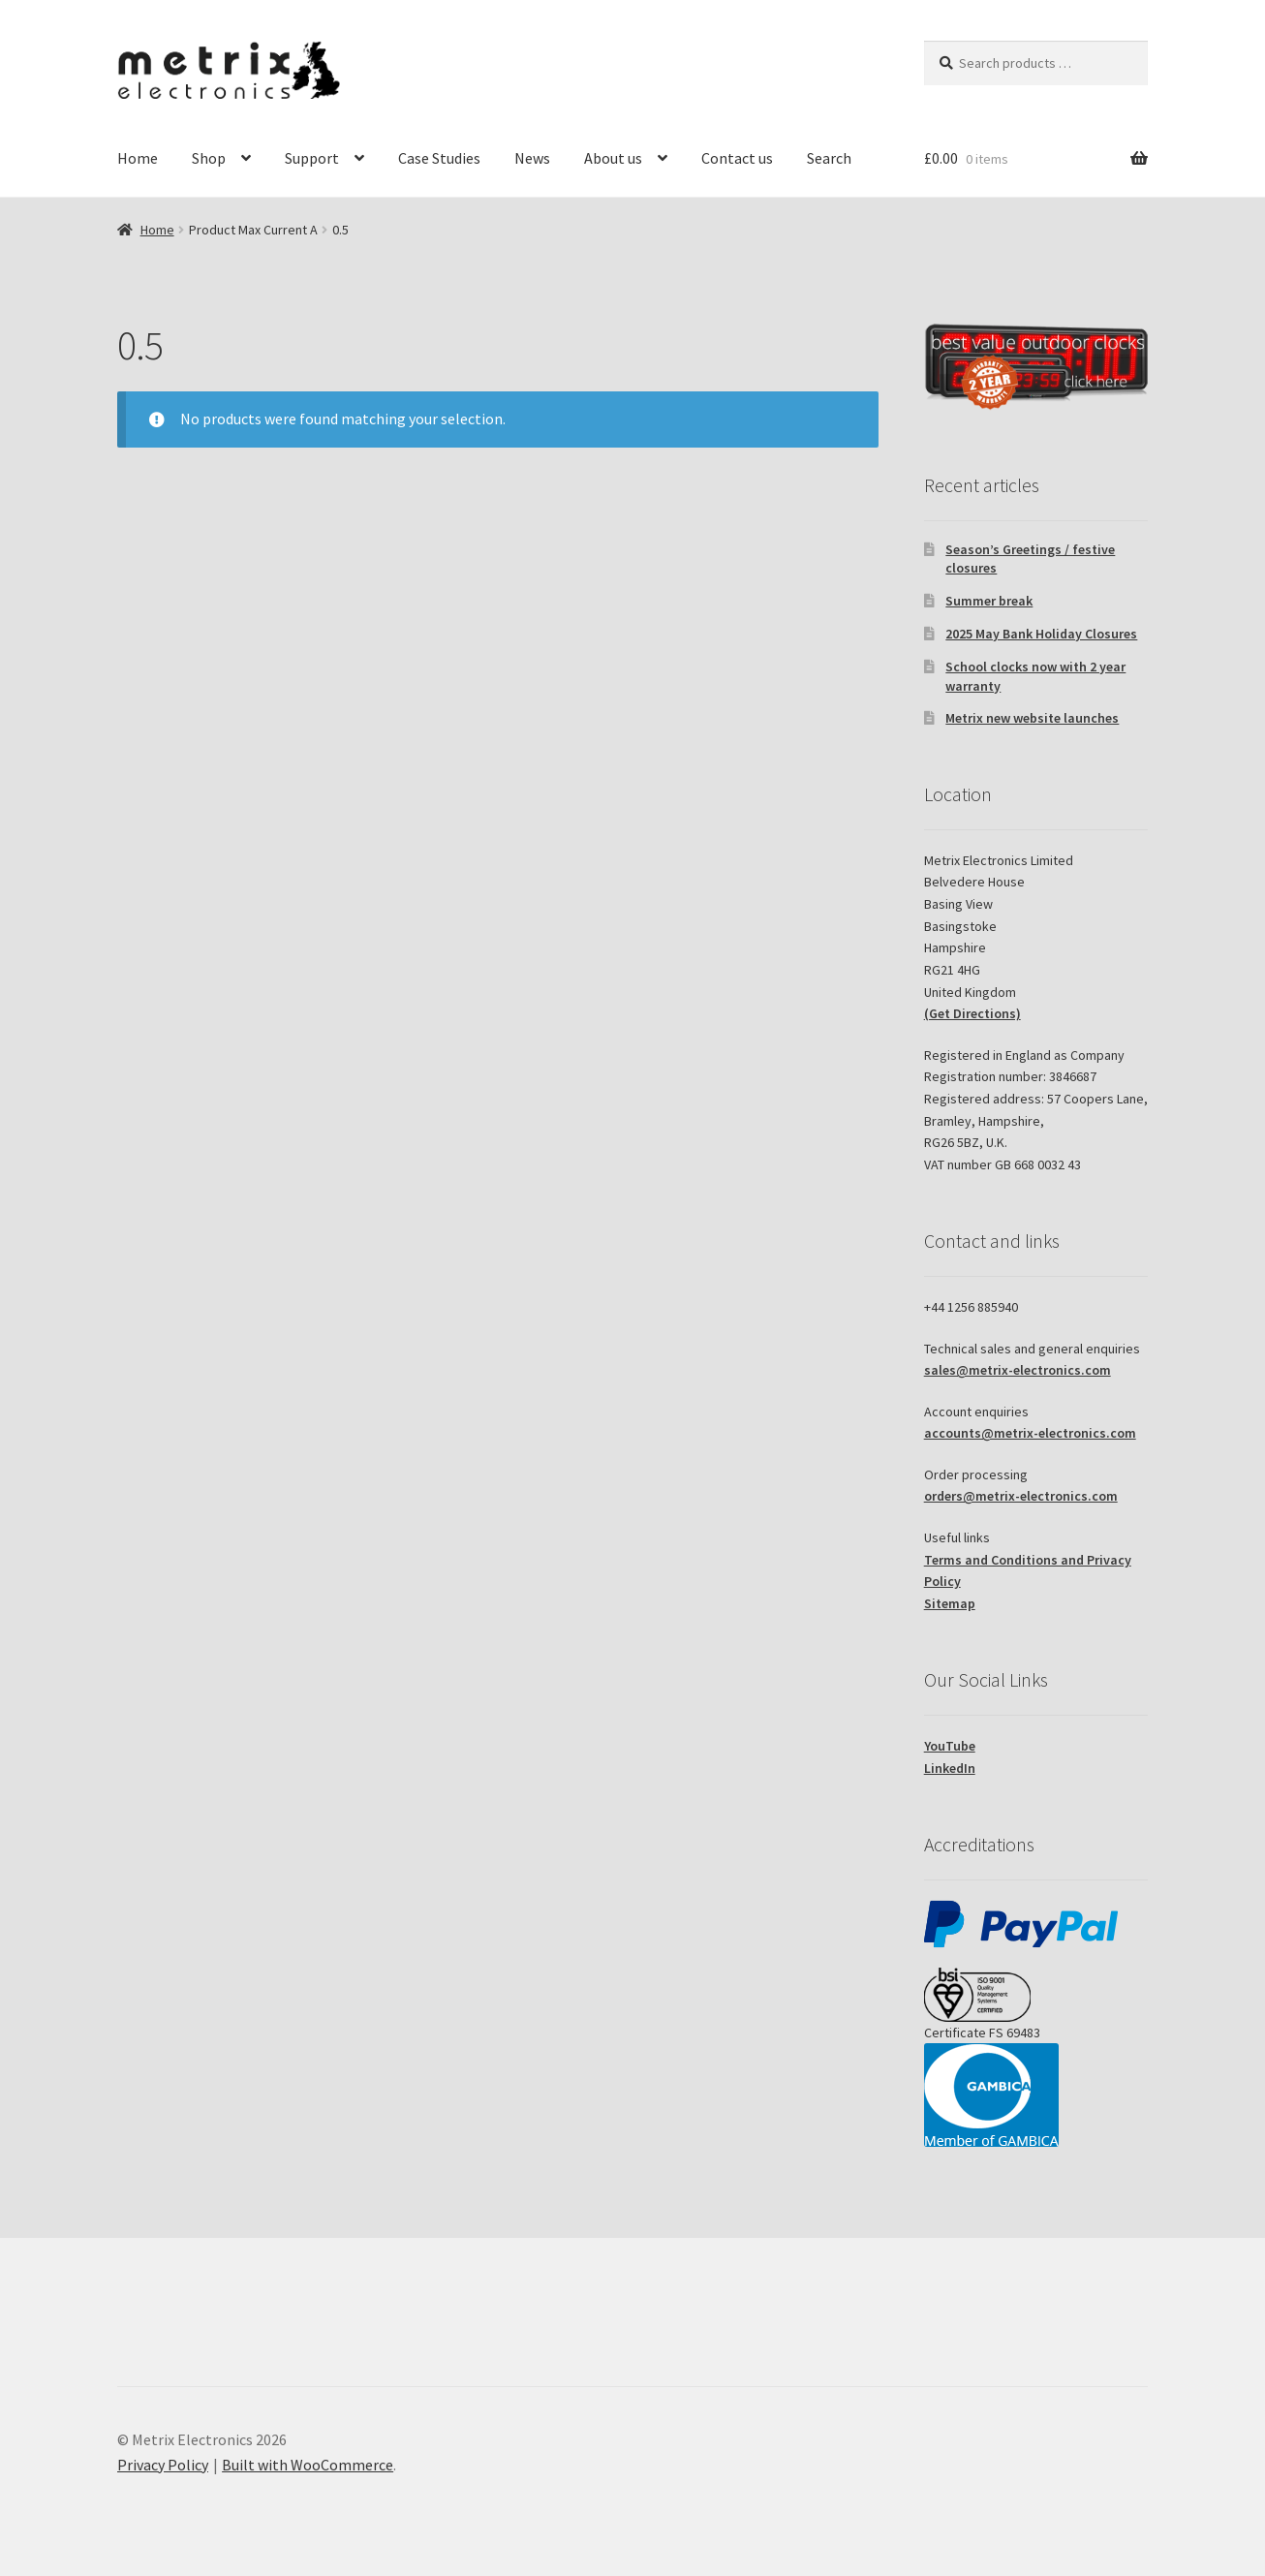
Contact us (737, 158)
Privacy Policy (162, 2464)
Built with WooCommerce (307, 2464)
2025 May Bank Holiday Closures (1041, 633)
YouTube (949, 1745)
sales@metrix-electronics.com (1017, 1370)
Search (829, 158)
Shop (209, 158)
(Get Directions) (972, 1013)
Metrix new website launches (1032, 718)
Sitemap (949, 1603)
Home (137, 158)
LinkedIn (949, 1768)
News (532, 158)
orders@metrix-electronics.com (1021, 1496)
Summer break (989, 600)
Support (312, 158)
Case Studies (439, 158)
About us (613, 158)
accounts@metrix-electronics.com (1030, 1433)
